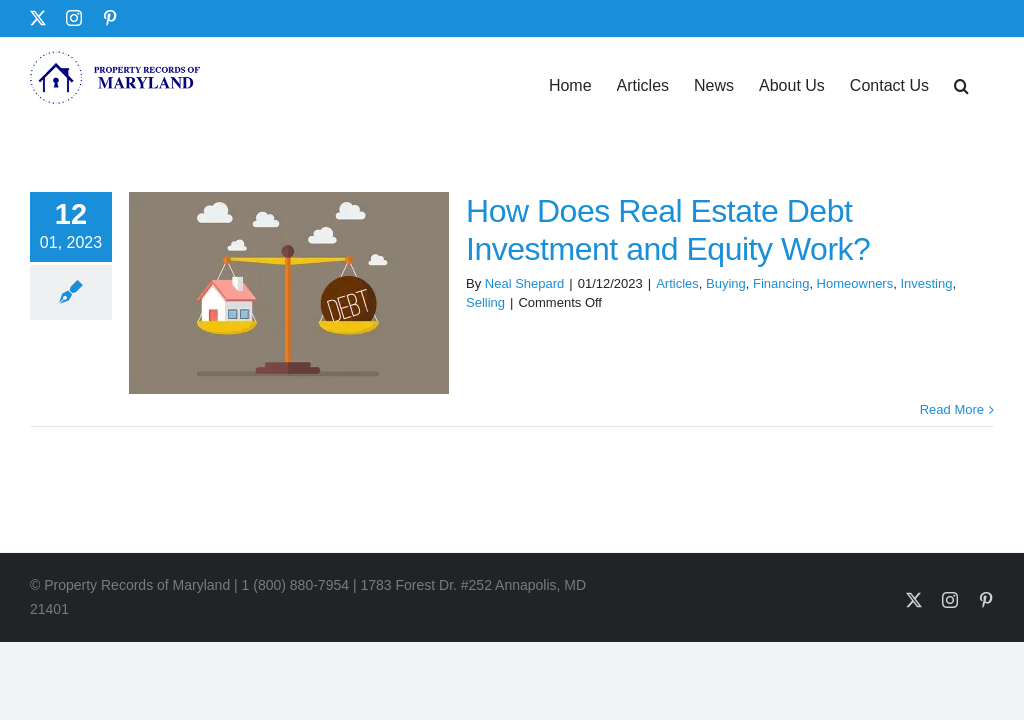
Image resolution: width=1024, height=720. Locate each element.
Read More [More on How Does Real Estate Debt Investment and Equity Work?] (952, 409)
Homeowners (855, 283)
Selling (485, 302)
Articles (677, 283)
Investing (926, 283)
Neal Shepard (525, 283)
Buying (726, 283)
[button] (961, 84)
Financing (781, 283)
